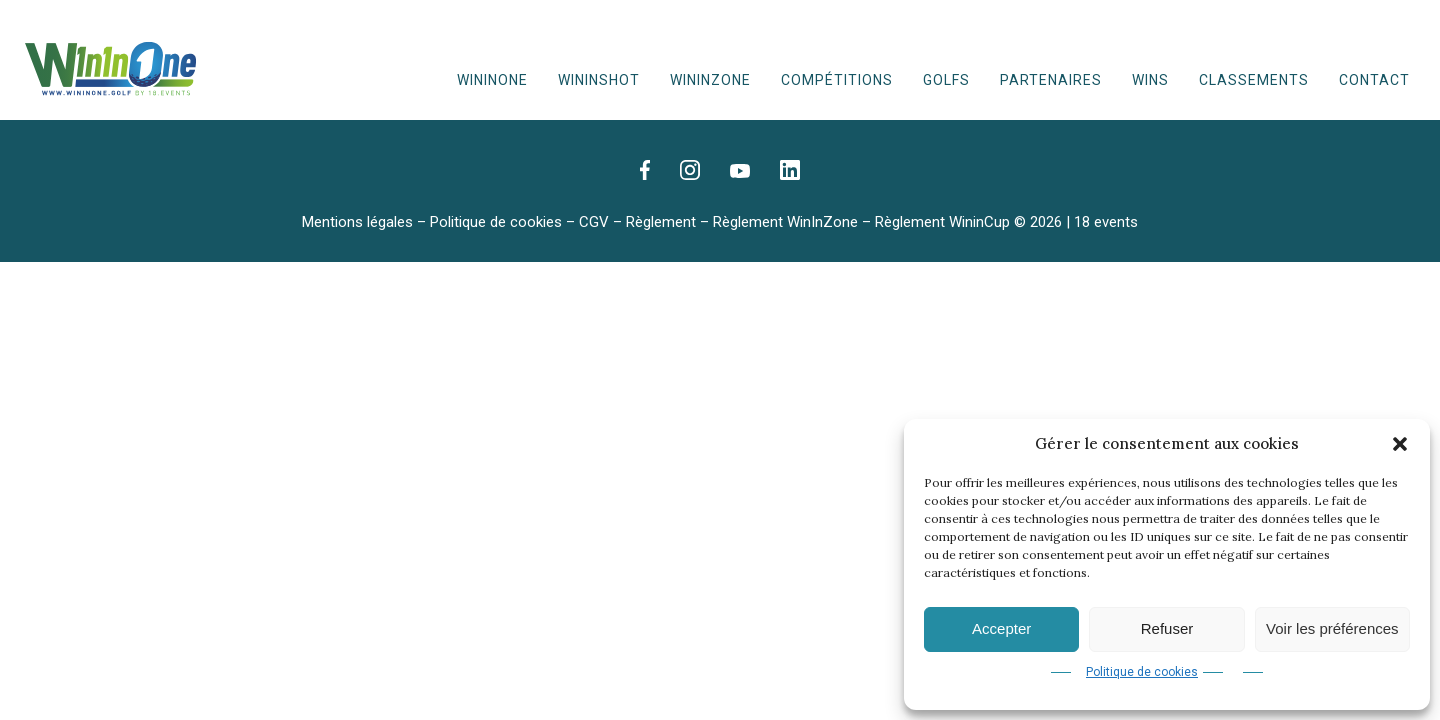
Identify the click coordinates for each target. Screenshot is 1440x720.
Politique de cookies (1142, 672)
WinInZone (710, 80)
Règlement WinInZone (785, 222)
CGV (594, 222)
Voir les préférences (1332, 628)
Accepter (1001, 628)
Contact (1374, 80)
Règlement (661, 222)
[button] (1400, 444)
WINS (1150, 80)
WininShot (599, 80)
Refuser (1167, 628)
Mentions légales (357, 222)
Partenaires (1051, 80)
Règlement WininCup (942, 222)
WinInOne (492, 80)
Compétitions (837, 80)
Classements (1254, 80)
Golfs (946, 80)
